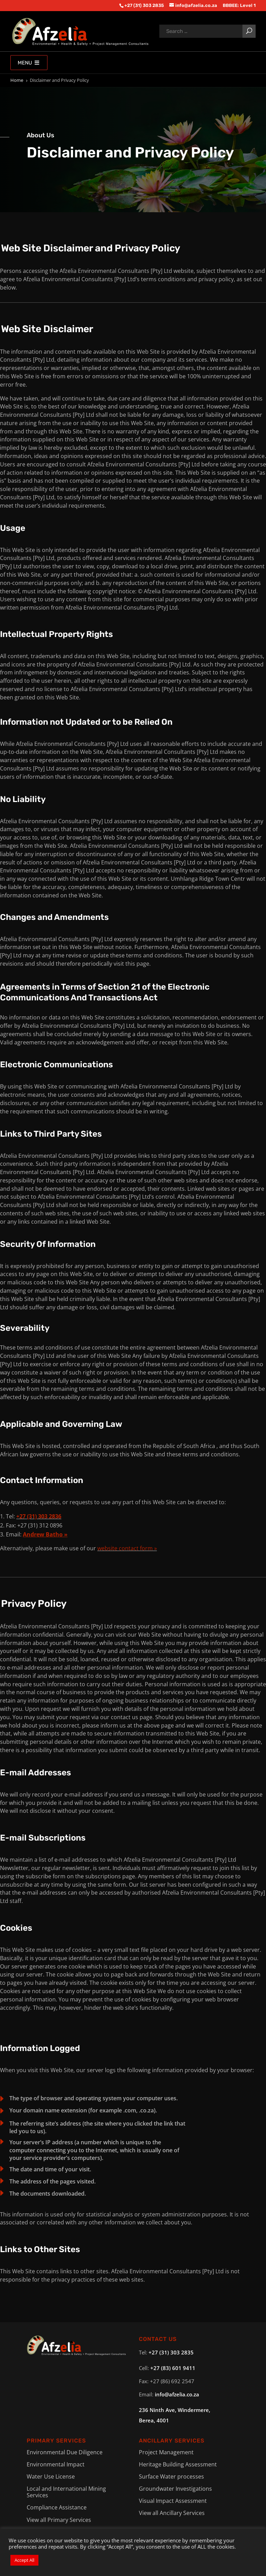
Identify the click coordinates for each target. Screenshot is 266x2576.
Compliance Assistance (57, 2507)
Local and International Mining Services (66, 2492)
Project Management (166, 2452)
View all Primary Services (59, 2520)
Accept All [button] (24, 2560)
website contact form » (127, 1548)
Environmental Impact (56, 2464)
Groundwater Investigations (175, 2488)
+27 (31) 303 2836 (38, 1516)
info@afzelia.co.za (177, 2394)
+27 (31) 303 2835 (171, 2352)
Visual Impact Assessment (173, 2501)
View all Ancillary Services (172, 2513)
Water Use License (51, 2476)
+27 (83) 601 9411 (172, 2367)
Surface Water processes (171, 2476)
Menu (29, 62)
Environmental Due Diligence (65, 2452)
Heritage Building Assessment (178, 2464)
